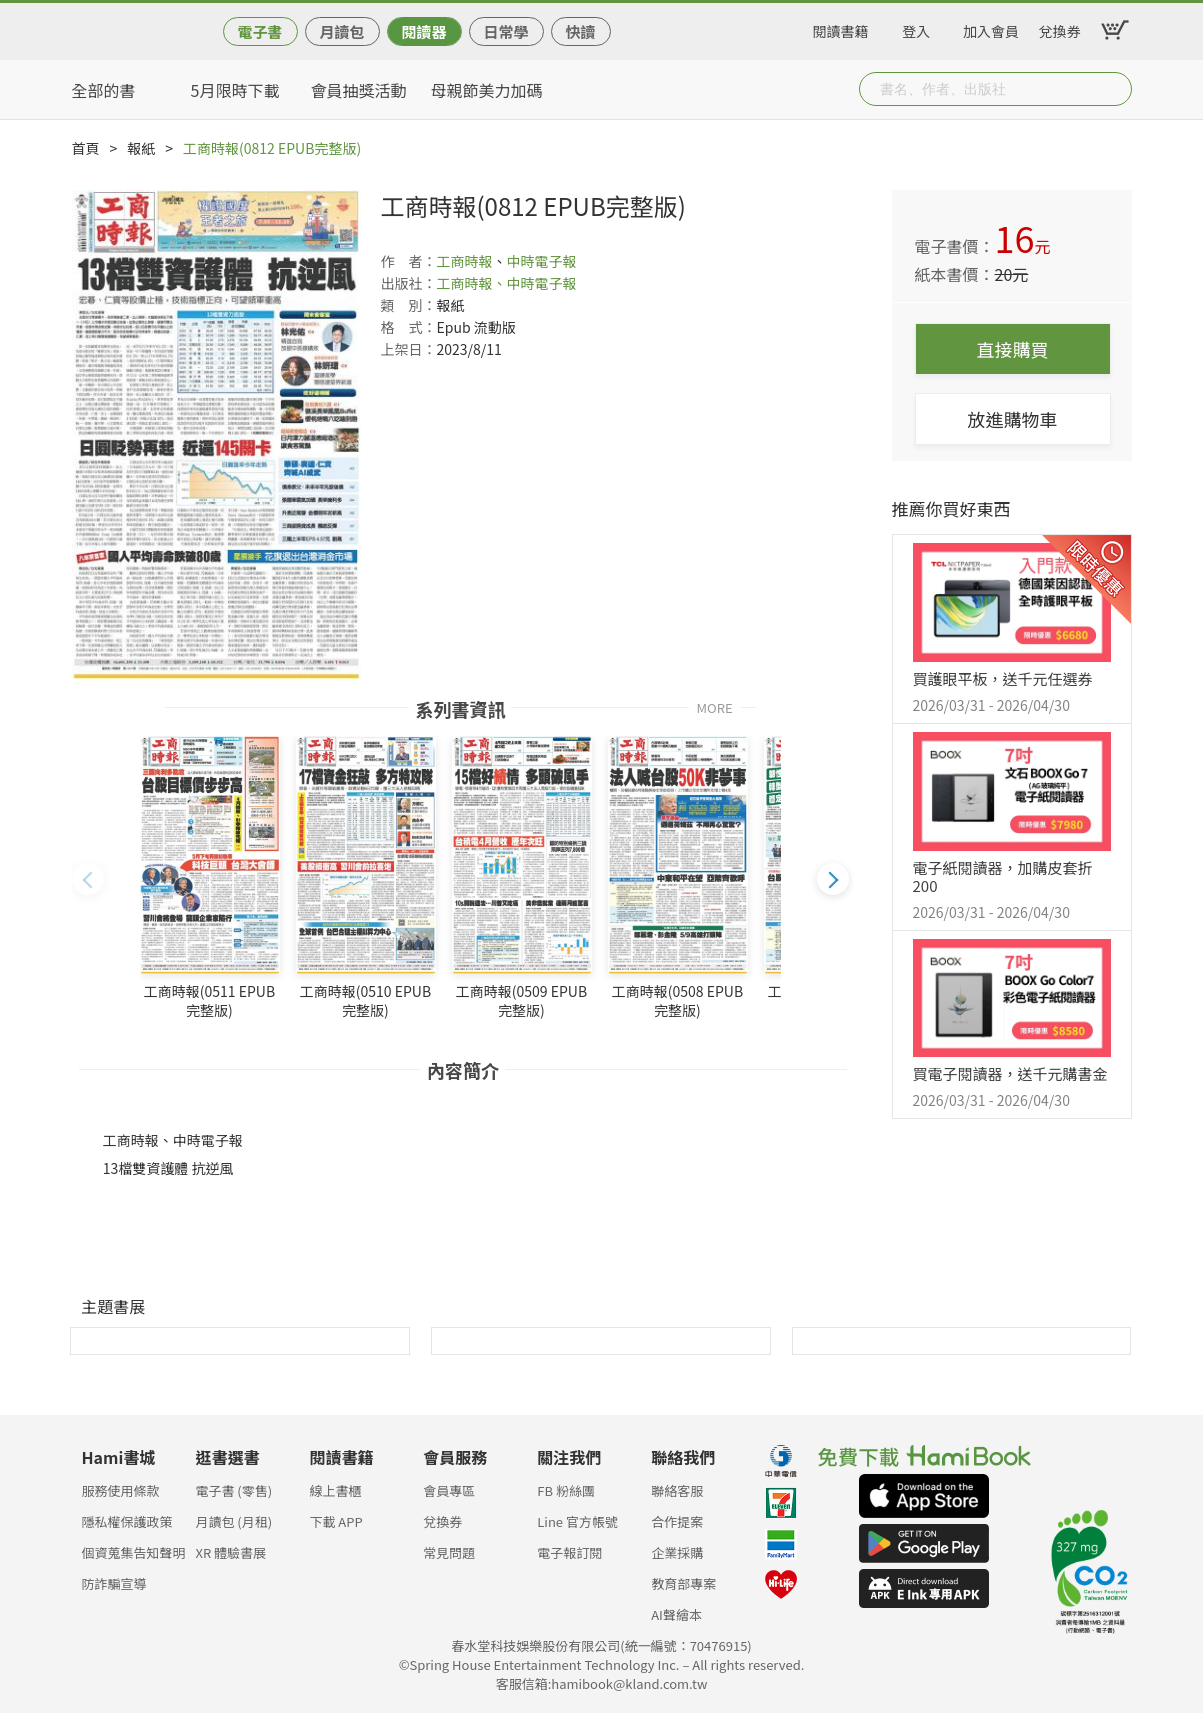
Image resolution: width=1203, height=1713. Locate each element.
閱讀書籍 (841, 28)
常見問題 (449, 1552)
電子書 (259, 31)
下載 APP (335, 1521)
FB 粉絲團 (566, 1490)
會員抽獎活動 (359, 90)
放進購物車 (1013, 419)
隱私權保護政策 (127, 1521)
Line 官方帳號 (577, 1521)
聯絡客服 (677, 1490)
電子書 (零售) (233, 1490)
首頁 (86, 148)
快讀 (580, 31)
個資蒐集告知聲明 (134, 1552)
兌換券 (1060, 28)
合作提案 (677, 1521)
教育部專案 (683, 1583)
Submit (1115, 89)
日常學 (505, 31)
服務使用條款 (121, 1490)
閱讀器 (423, 31)
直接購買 (1013, 349)
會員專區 (449, 1490)
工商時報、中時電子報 (507, 283)
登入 (916, 28)
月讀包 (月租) (233, 1521)
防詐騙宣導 (114, 1583)
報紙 (141, 148)
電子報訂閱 (569, 1552)
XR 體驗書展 (230, 1552)
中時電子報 (542, 261)
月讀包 (341, 31)
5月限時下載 (235, 90)
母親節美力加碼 (487, 90)
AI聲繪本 (676, 1614)
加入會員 (991, 28)
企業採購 (677, 1552)
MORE (715, 706)
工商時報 (465, 261)
